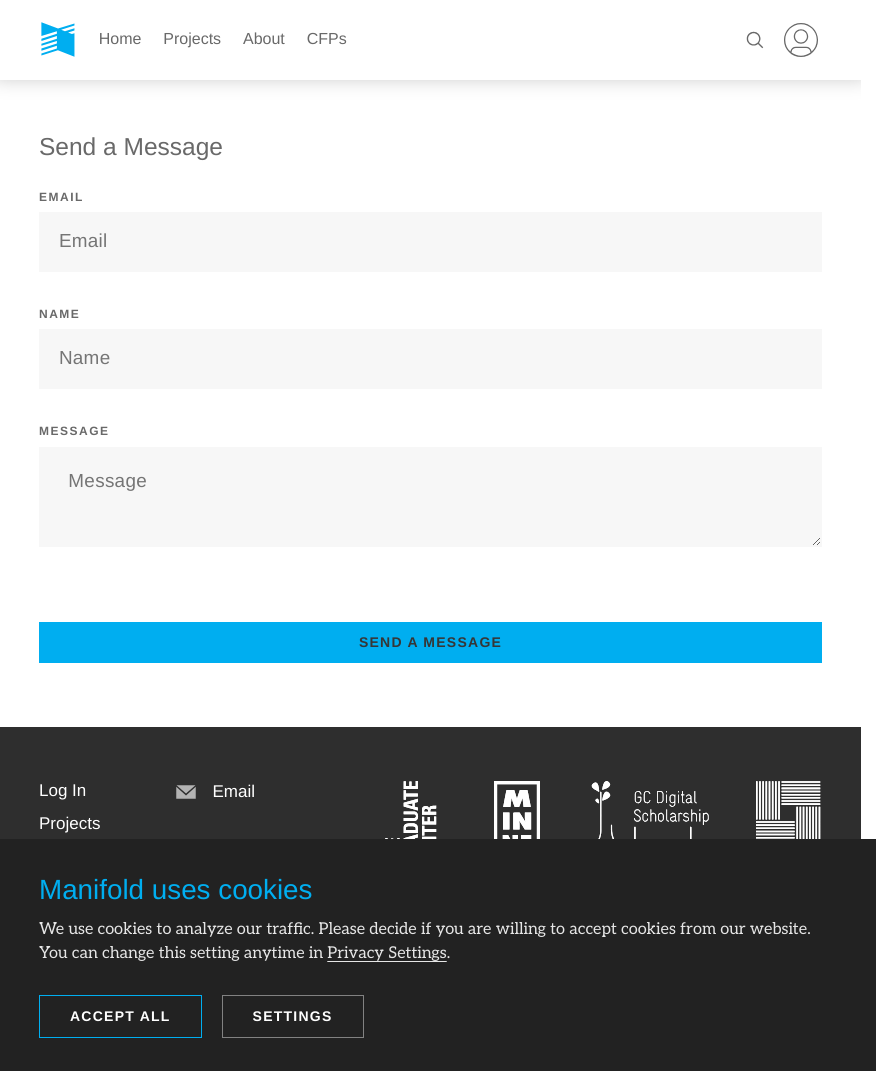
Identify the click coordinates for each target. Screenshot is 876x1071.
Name (59, 314)
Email (61, 197)
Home (120, 39)
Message (74, 431)
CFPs (327, 39)
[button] (62, 791)
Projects (192, 39)
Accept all (120, 1016)
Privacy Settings (386, 953)
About (264, 39)
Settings (293, 1016)
